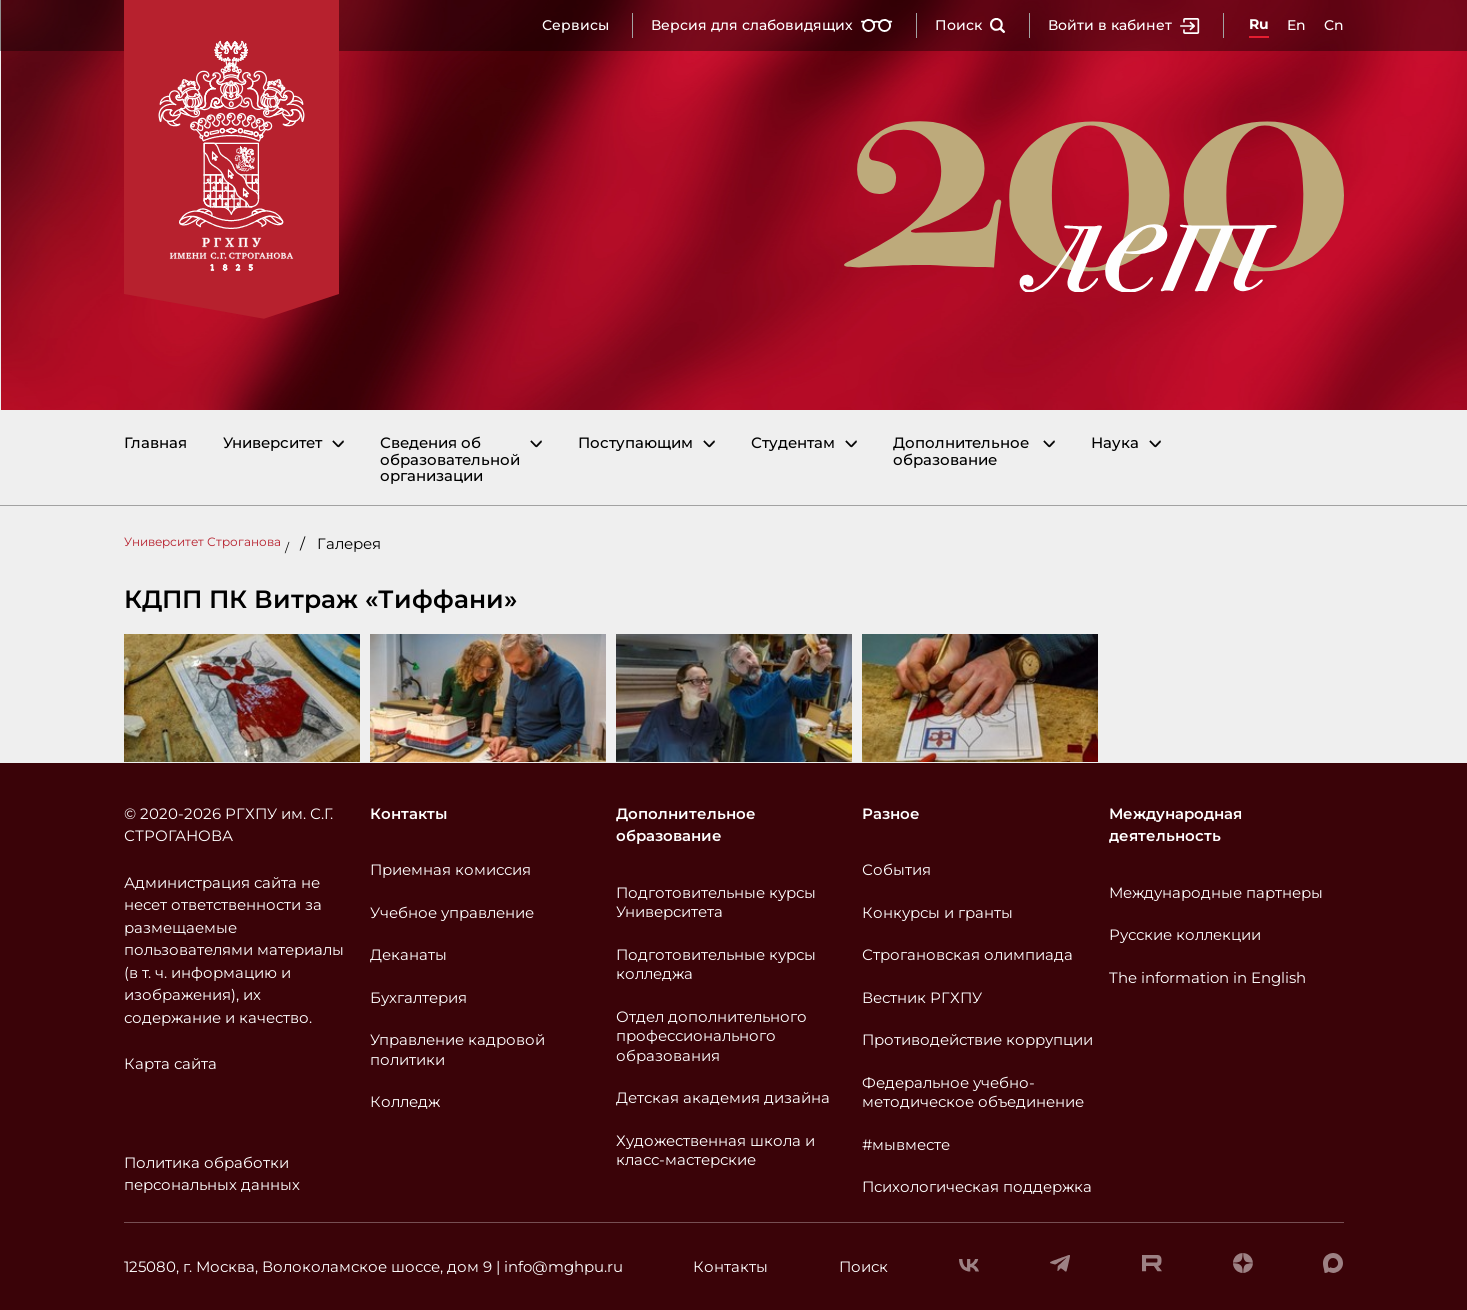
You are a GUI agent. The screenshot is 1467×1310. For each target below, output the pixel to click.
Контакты (408, 813)
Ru (1259, 24)
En (1296, 25)
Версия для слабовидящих (772, 25)
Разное (891, 813)
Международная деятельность (1175, 825)
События (896, 869)
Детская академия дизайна (723, 1097)
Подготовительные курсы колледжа (716, 964)
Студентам (793, 443)
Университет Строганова (202, 541)
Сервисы (575, 25)
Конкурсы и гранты (937, 912)
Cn (1334, 25)
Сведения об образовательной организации (450, 460)
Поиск (970, 25)
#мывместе (906, 1144)
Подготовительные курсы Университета (716, 902)
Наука (1115, 443)
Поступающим (635, 443)
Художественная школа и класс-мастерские (715, 1150)
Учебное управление (452, 912)
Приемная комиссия (450, 869)
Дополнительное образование (961, 451)
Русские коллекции (1185, 934)
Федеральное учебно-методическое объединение (973, 1092)
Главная (155, 443)
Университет (272, 443)
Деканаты (408, 954)
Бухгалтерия (418, 997)
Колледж (405, 1101)
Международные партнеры (1216, 892)
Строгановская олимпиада (967, 954)
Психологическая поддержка (977, 1186)
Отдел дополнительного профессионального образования (711, 1036)
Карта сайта (170, 1063)
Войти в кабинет (1124, 25)
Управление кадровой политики (457, 1049)
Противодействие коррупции (977, 1039)
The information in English (1207, 977)
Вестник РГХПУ (922, 997)
